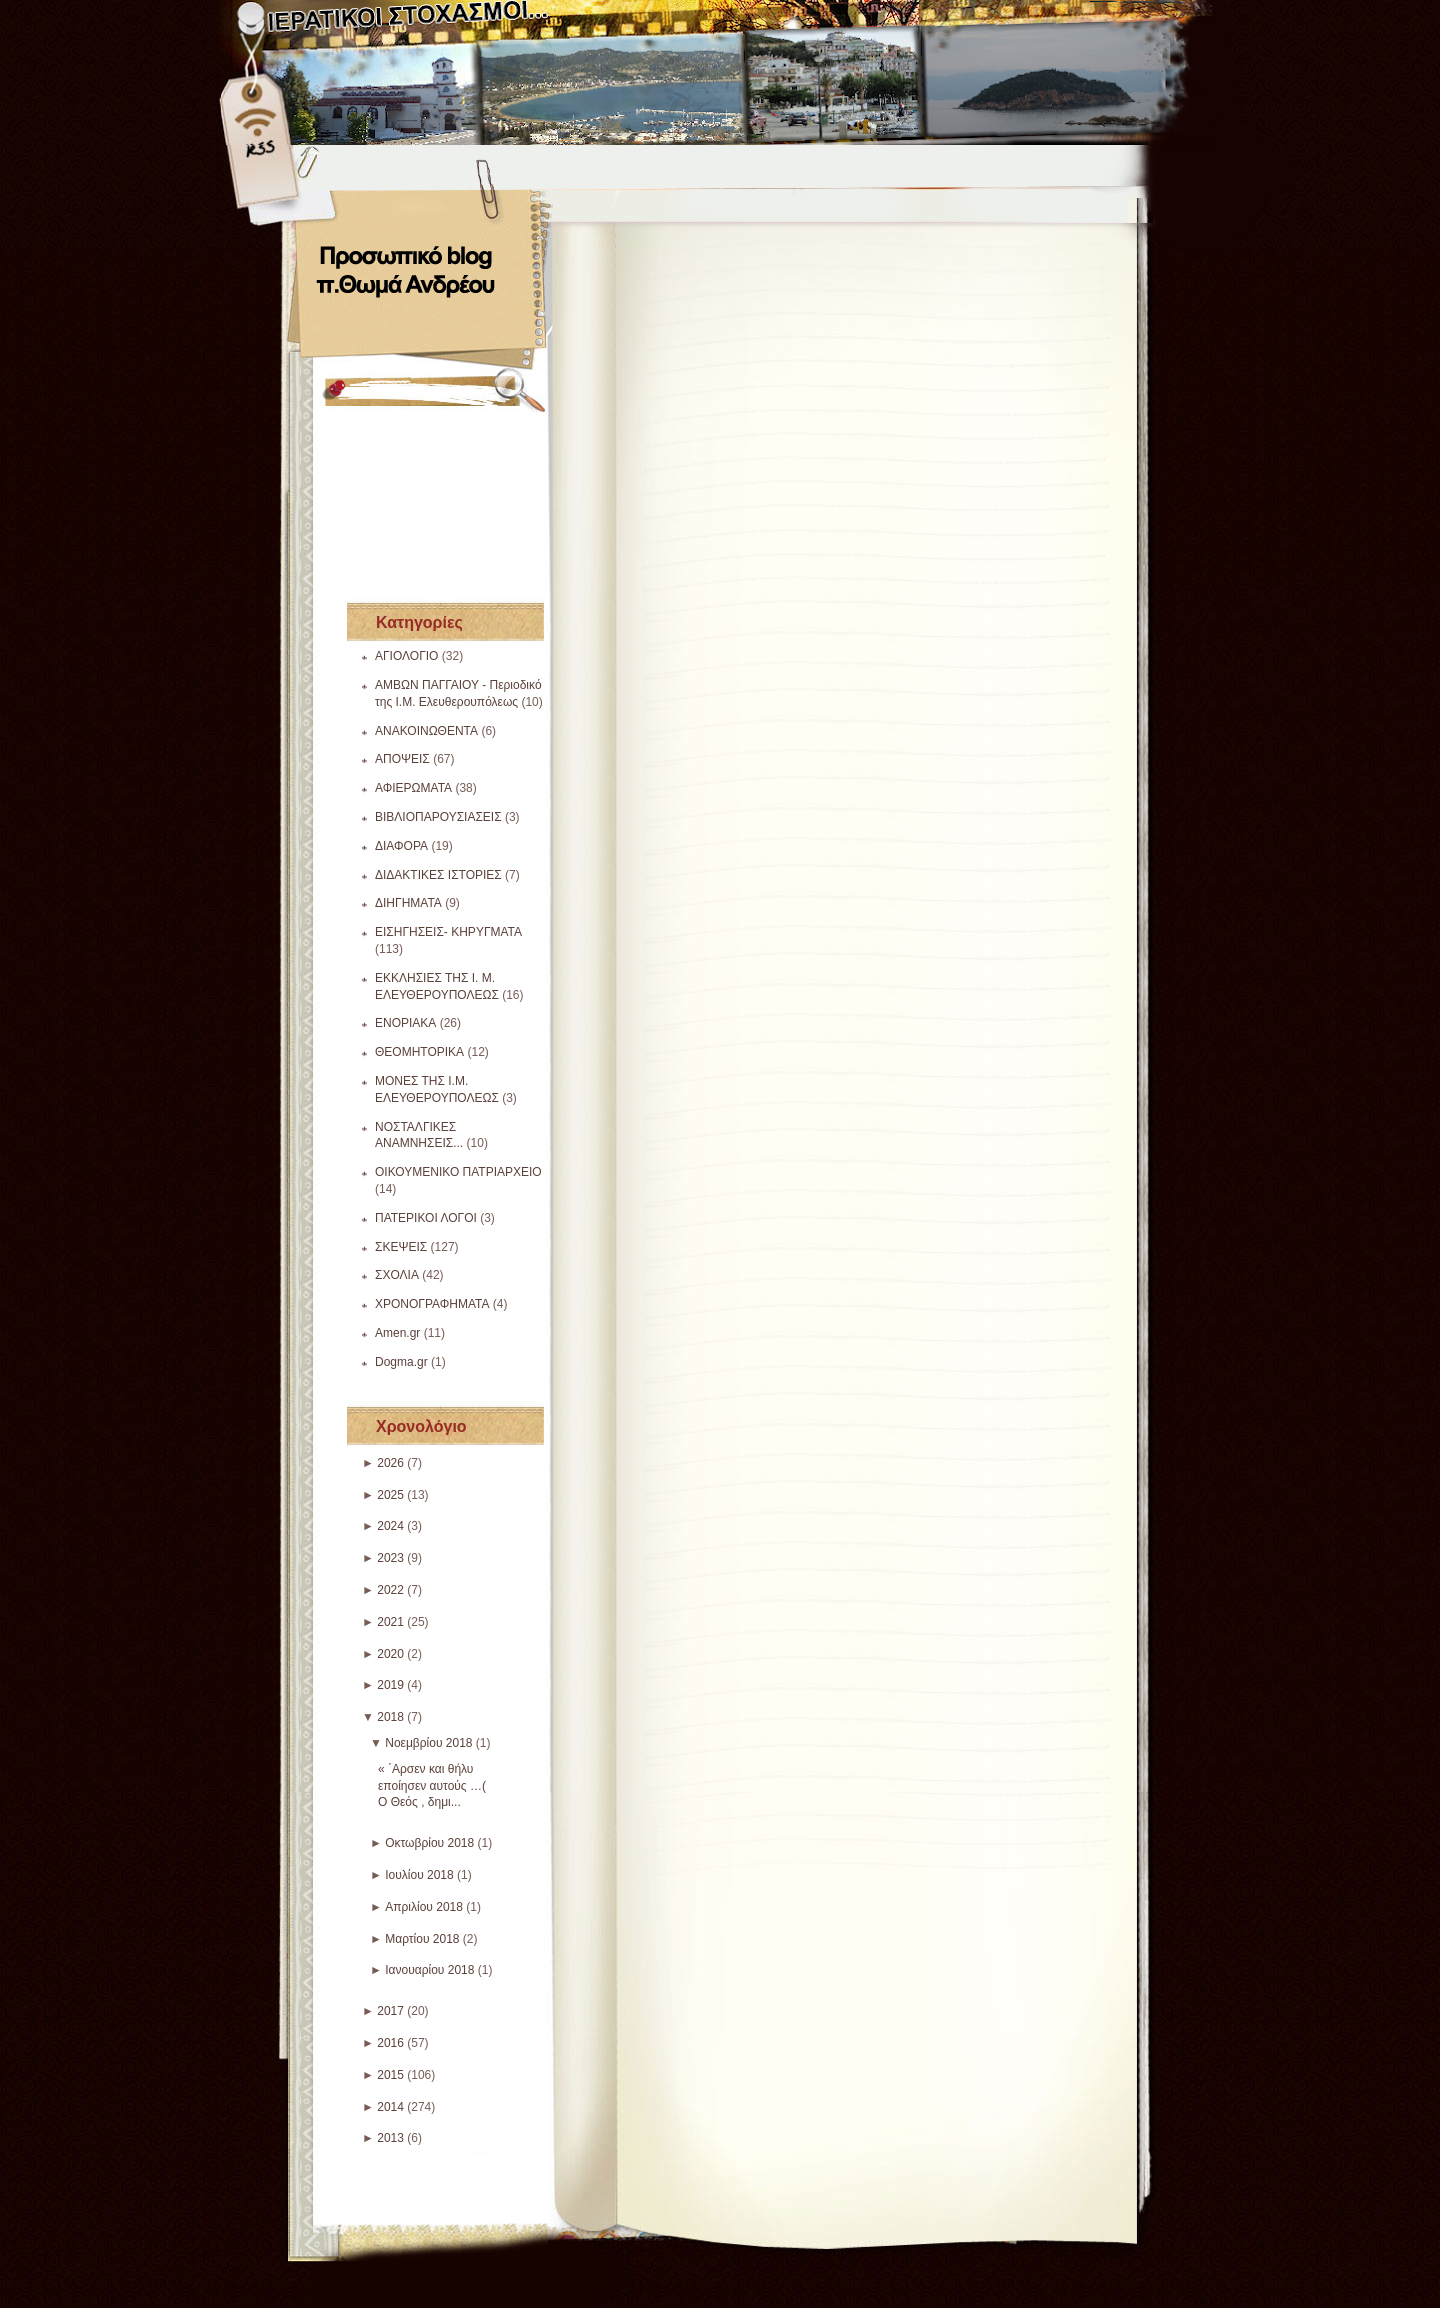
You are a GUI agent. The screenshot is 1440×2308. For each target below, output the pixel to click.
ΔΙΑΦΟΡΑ (401, 846)
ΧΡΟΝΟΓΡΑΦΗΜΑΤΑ (432, 1304)
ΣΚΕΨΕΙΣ (401, 1247)
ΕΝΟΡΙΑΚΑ (405, 1023)
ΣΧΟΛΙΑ (397, 1275)
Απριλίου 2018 (424, 1907)
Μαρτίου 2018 (422, 1939)
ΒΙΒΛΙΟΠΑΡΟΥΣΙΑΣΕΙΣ (438, 817)
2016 (390, 2043)
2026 (390, 1463)
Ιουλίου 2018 (419, 1875)
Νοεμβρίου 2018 (428, 1743)
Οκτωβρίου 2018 (429, 1843)
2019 (390, 1685)
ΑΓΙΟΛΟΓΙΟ (406, 656)
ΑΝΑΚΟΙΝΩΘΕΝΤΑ (426, 731)
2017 (390, 2011)
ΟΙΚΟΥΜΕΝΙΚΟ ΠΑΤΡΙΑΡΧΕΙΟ (458, 1172)
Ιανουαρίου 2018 (429, 1970)
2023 (390, 1558)
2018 (390, 1717)
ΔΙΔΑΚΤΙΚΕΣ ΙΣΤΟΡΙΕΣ (438, 875)
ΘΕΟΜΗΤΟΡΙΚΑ (419, 1052)
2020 (390, 1654)
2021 (390, 1622)
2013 (390, 2138)
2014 (390, 2107)
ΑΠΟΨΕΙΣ (402, 759)
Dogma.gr (401, 1362)
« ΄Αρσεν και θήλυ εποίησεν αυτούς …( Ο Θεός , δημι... (432, 1786)
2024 (390, 1526)
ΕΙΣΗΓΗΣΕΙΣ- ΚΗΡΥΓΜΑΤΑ (448, 932)
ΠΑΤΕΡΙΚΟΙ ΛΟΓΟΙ (426, 1218)
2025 (390, 1495)
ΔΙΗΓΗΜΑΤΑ (408, 903)
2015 (390, 2075)
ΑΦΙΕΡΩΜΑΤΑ (413, 788)
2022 (390, 1590)
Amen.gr (397, 1333)
